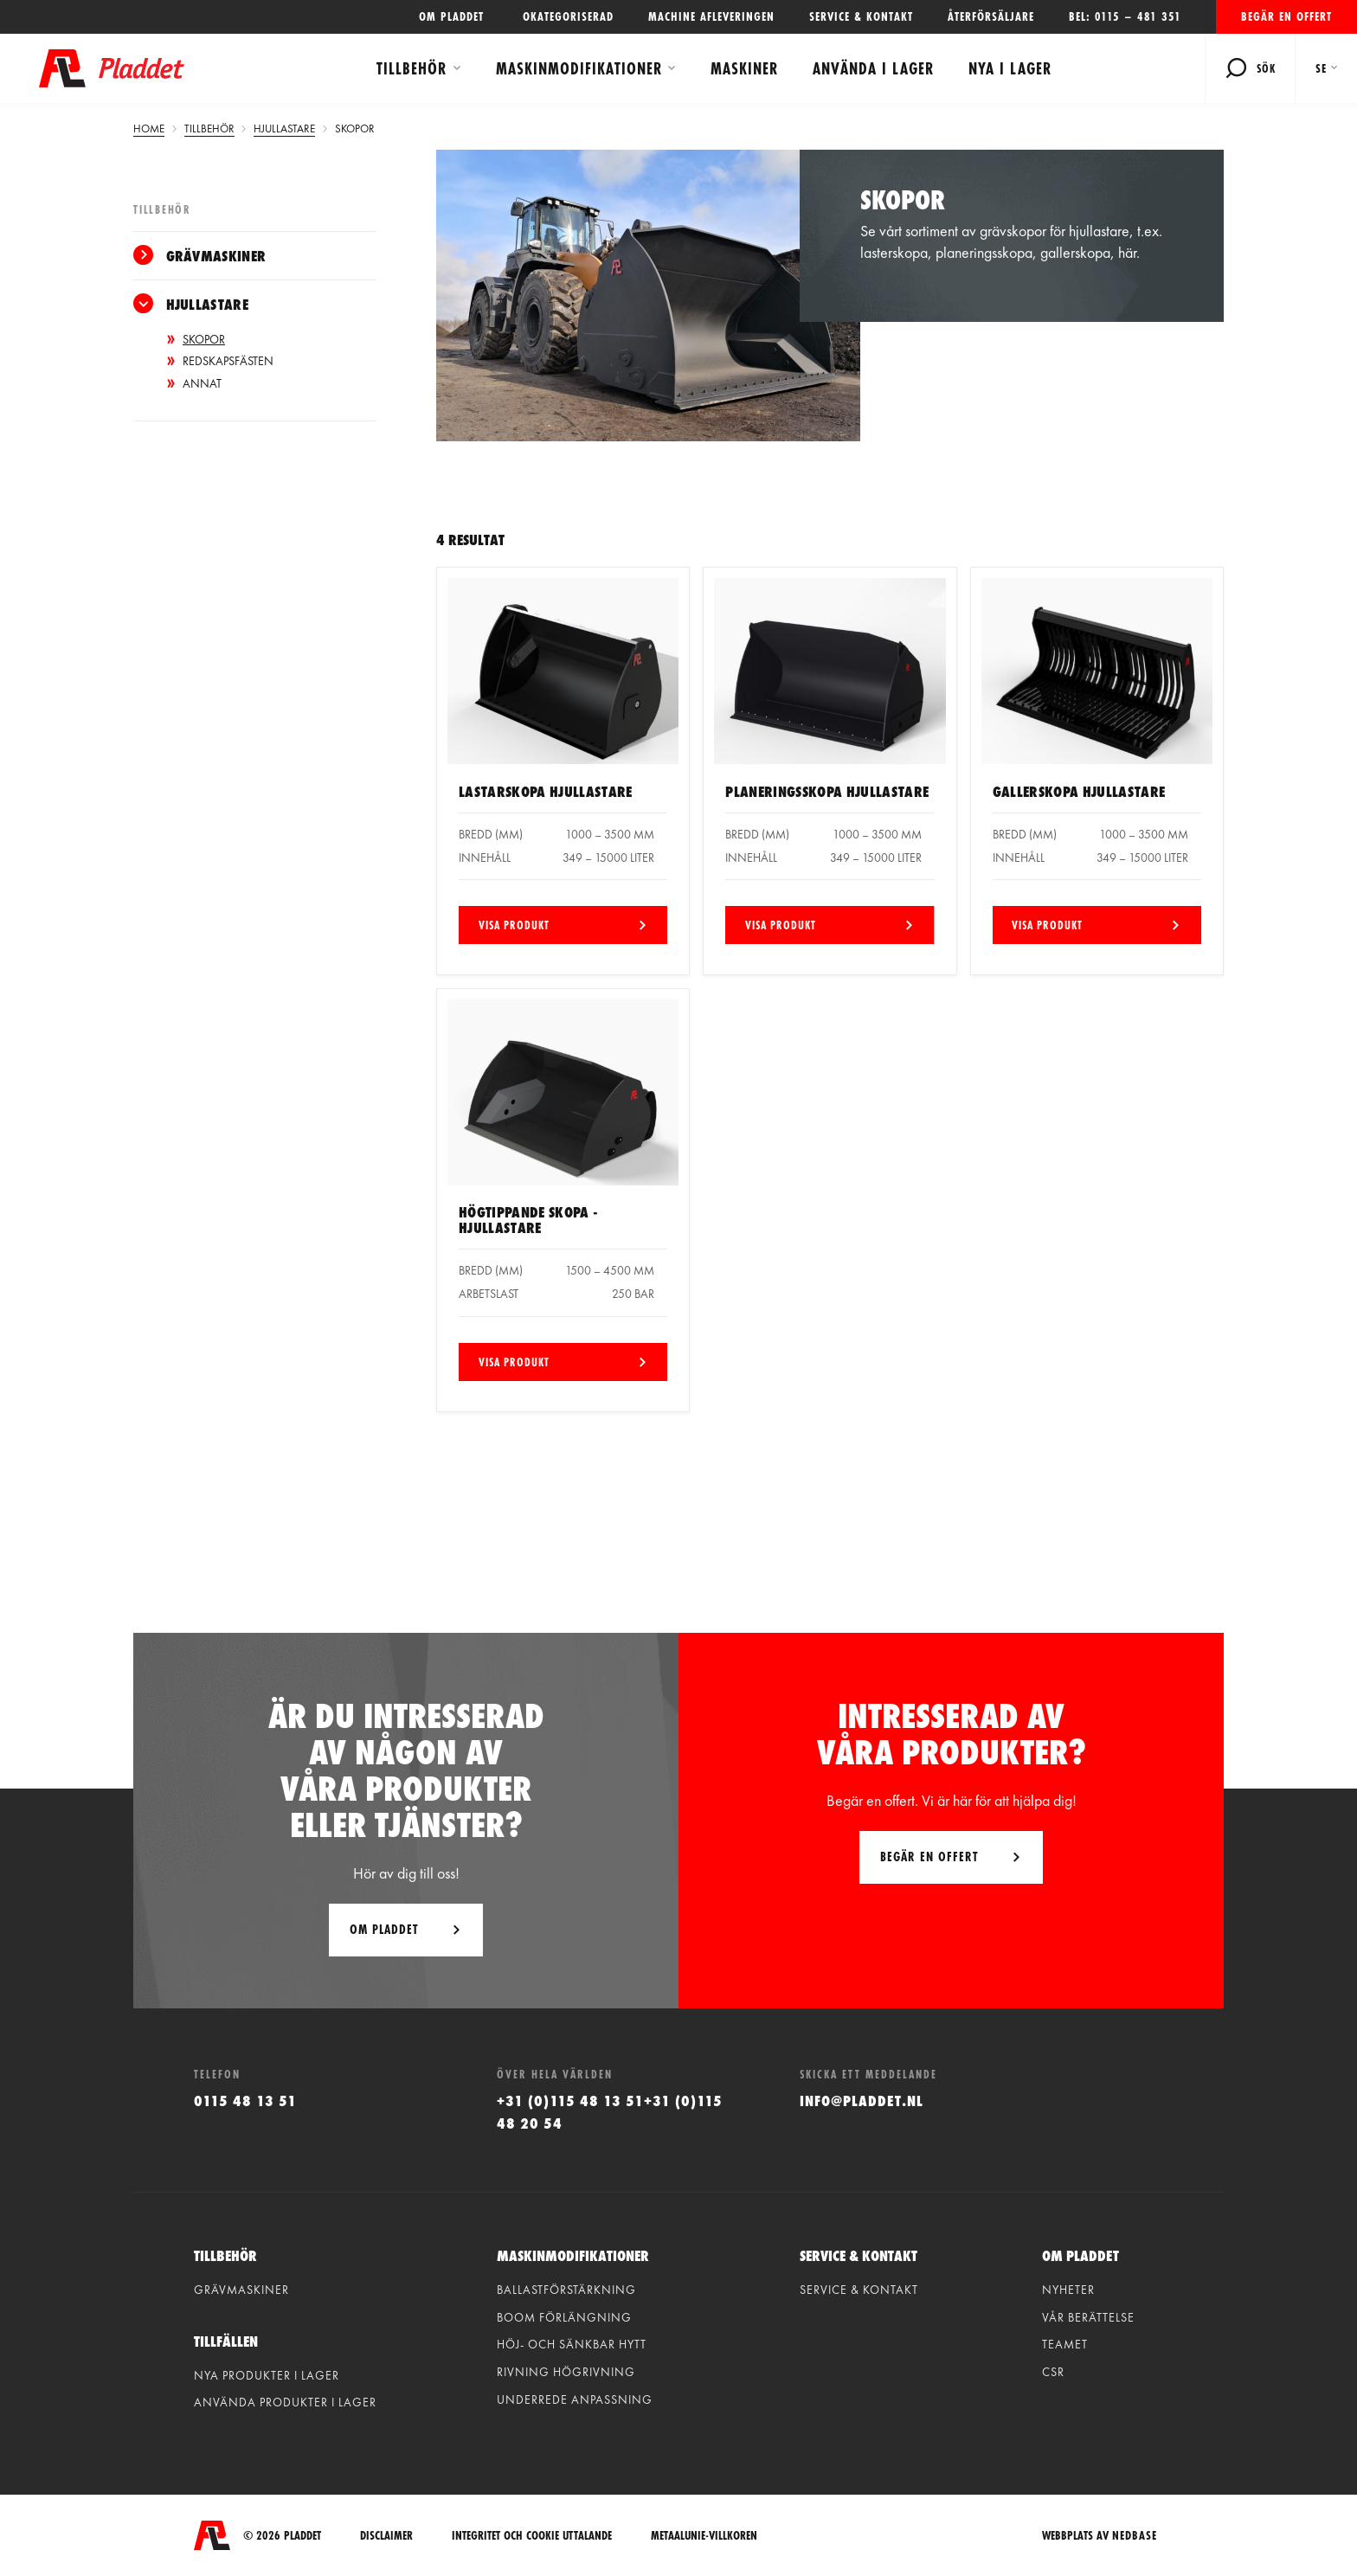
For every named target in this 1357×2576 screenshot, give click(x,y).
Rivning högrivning (566, 2372)
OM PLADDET (453, 16)
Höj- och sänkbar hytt (571, 2344)
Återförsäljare (991, 16)
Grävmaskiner (216, 256)
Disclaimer (386, 2535)
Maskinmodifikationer (579, 68)
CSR (1053, 2372)
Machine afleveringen (711, 16)
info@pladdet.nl (861, 2100)
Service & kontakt (861, 16)
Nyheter (1068, 2289)
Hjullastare (207, 304)
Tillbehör (411, 68)
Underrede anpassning (575, 2399)
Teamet (1065, 2344)
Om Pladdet (384, 1929)
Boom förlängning (564, 2317)
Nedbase (1134, 2535)
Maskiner (744, 68)
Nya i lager (1010, 68)
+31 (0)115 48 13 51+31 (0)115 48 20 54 (610, 2111)
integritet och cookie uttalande (532, 2535)
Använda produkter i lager (285, 2402)
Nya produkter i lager (266, 2375)
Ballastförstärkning (566, 2289)
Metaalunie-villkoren (704, 2535)
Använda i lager (873, 68)
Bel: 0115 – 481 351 (1125, 16)
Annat (202, 383)
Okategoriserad (568, 16)
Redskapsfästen (228, 361)
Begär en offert (1286, 16)
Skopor (204, 339)
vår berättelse (1088, 2317)
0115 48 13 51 (245, 2100)
